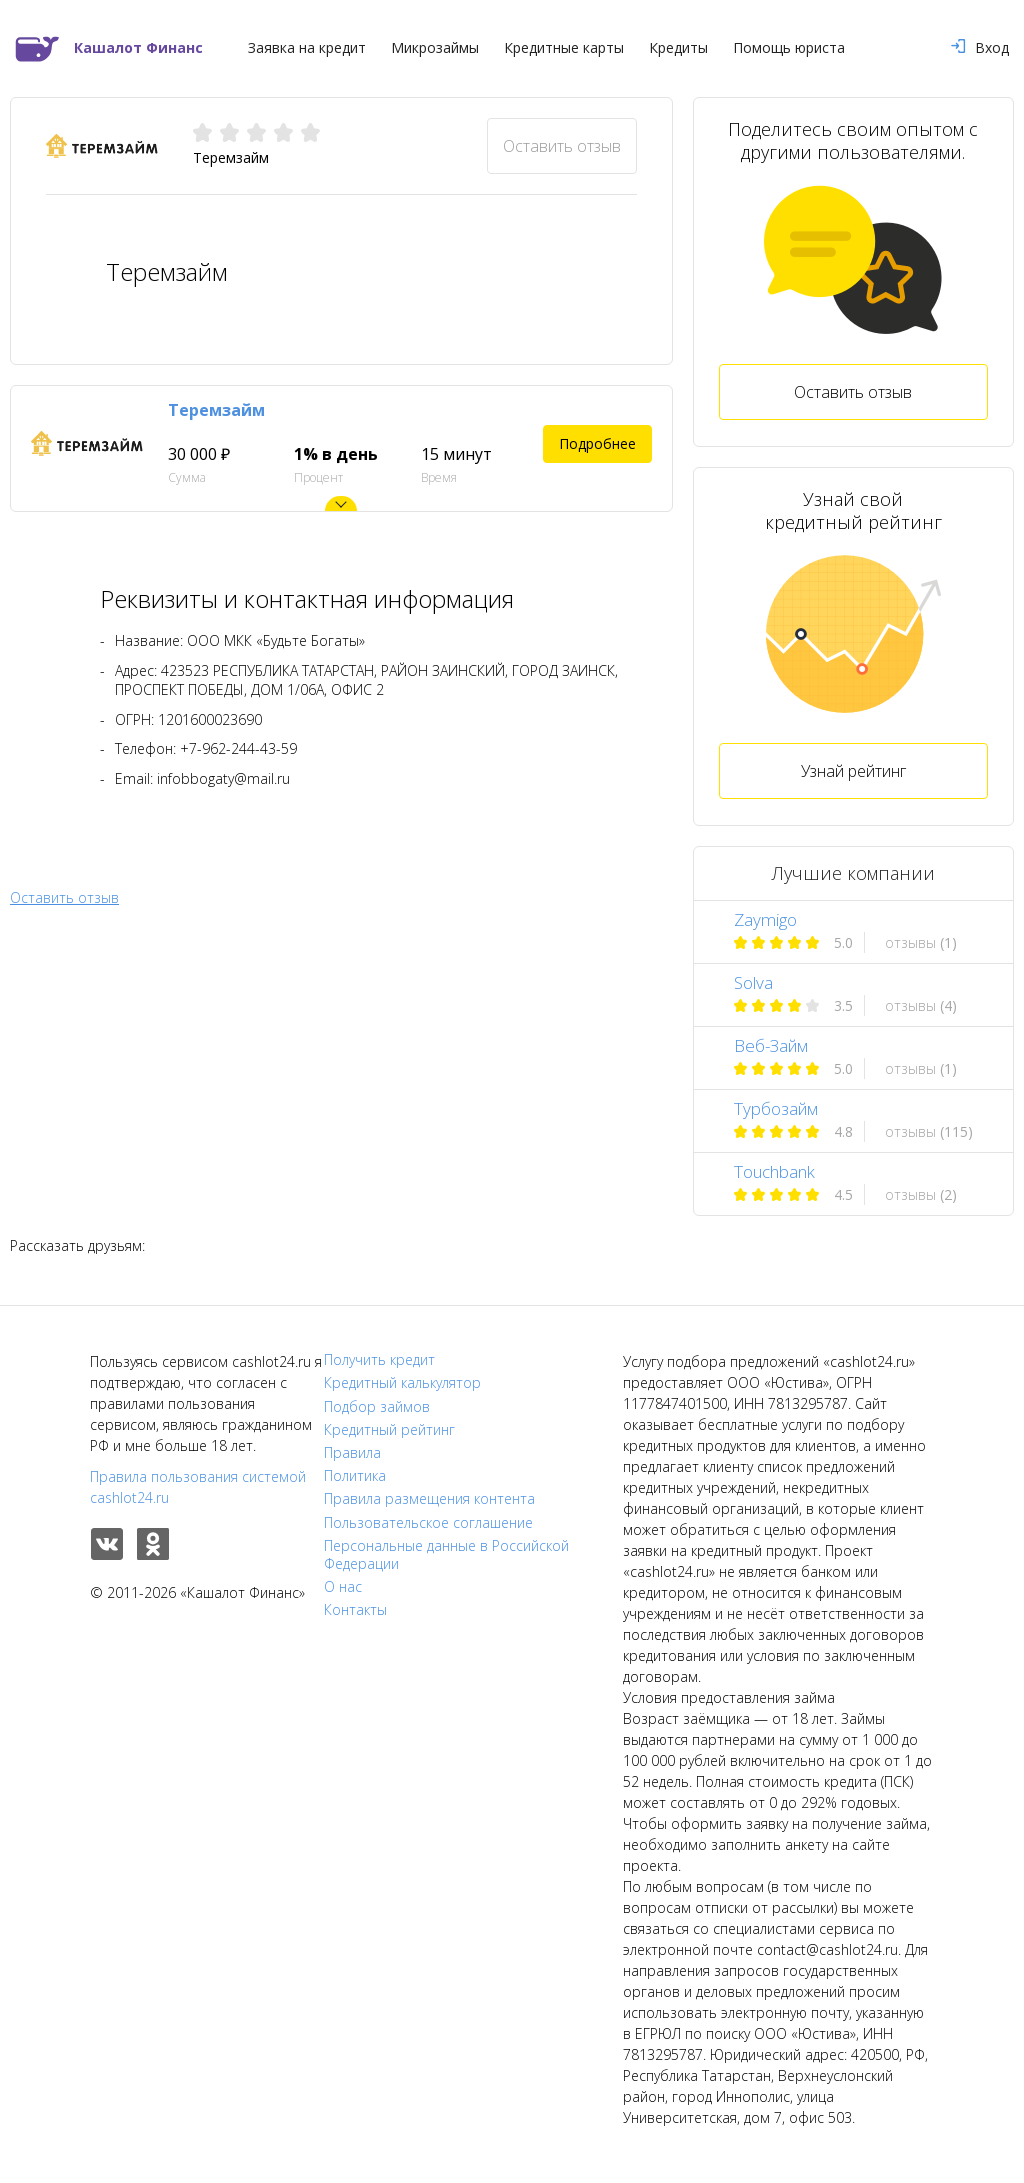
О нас (343, 1587)
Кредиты (678, 48)
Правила (352, 1453)
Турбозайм (776, 1108)
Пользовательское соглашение (428, 1523)
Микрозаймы (435, 48)
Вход (980, 48)
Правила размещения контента (429, 1499)
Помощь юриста (789, 48)
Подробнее (597, 443)
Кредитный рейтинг (389, 1430)
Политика (355, 1476)
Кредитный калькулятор (402, 1383)
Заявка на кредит (307, 48)
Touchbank (774, 1171)
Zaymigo (765, 919)
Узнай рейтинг (853, 771)
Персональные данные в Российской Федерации (446, 1555)
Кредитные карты (564, 48)
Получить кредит (379, 1360)
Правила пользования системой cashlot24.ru (198, 1487)
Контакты (355, 1610)
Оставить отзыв (562, 146)
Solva (753, 982)
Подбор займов (377, 1407)
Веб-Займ (771, 1045)
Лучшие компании (853, 873)
